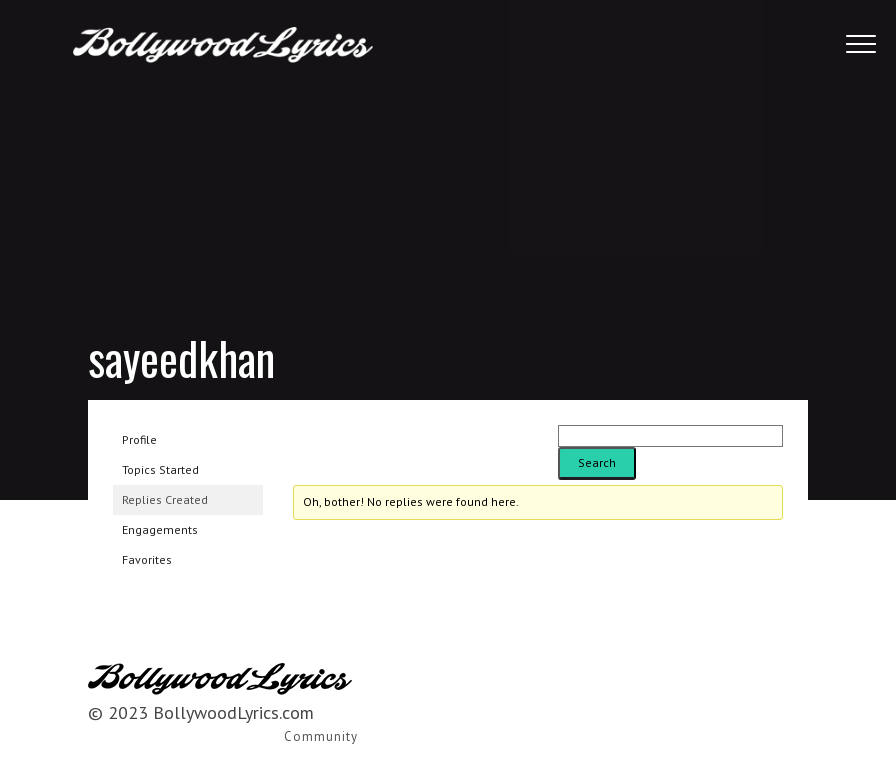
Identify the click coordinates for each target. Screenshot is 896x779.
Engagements (160, 529)
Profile (139, 439)
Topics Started (160, 469)
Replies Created (165, 499)
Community (321, 736)
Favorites (147, 559)
